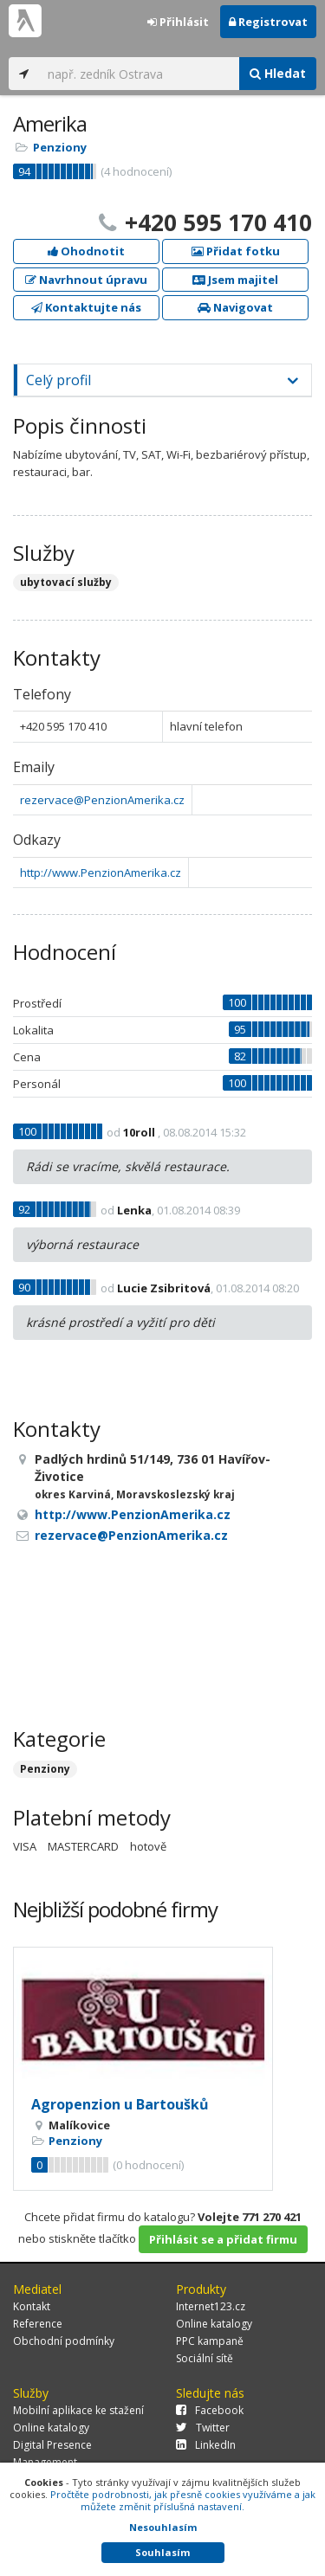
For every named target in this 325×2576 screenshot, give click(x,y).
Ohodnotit (86, 251)
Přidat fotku (236, 251)
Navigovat (235, 307)
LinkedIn (206, 2445)
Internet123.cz (210, 2306)
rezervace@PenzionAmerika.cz (102, 800)
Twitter (203, 2427)
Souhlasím (162, 2552)
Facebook (210, 2410)
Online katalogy (214, 2323)
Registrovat (268, 21)
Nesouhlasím (163, 2527)
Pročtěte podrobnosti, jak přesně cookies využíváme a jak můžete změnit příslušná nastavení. (182, 2500)
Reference (37, 2323)
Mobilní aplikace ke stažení (78, 2410)
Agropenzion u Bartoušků (120, 2104)
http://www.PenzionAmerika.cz (100, 872)
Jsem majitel (235, 279)
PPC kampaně (210, 2341)
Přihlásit (178, 21)
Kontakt (31, 2306)
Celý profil (58, 380)
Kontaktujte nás (86, 307)
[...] (139, 73)
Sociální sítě (204, 2358)
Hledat (278, 73)
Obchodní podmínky (63, 2341)
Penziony (60, 147)
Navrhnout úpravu (86, 279)
